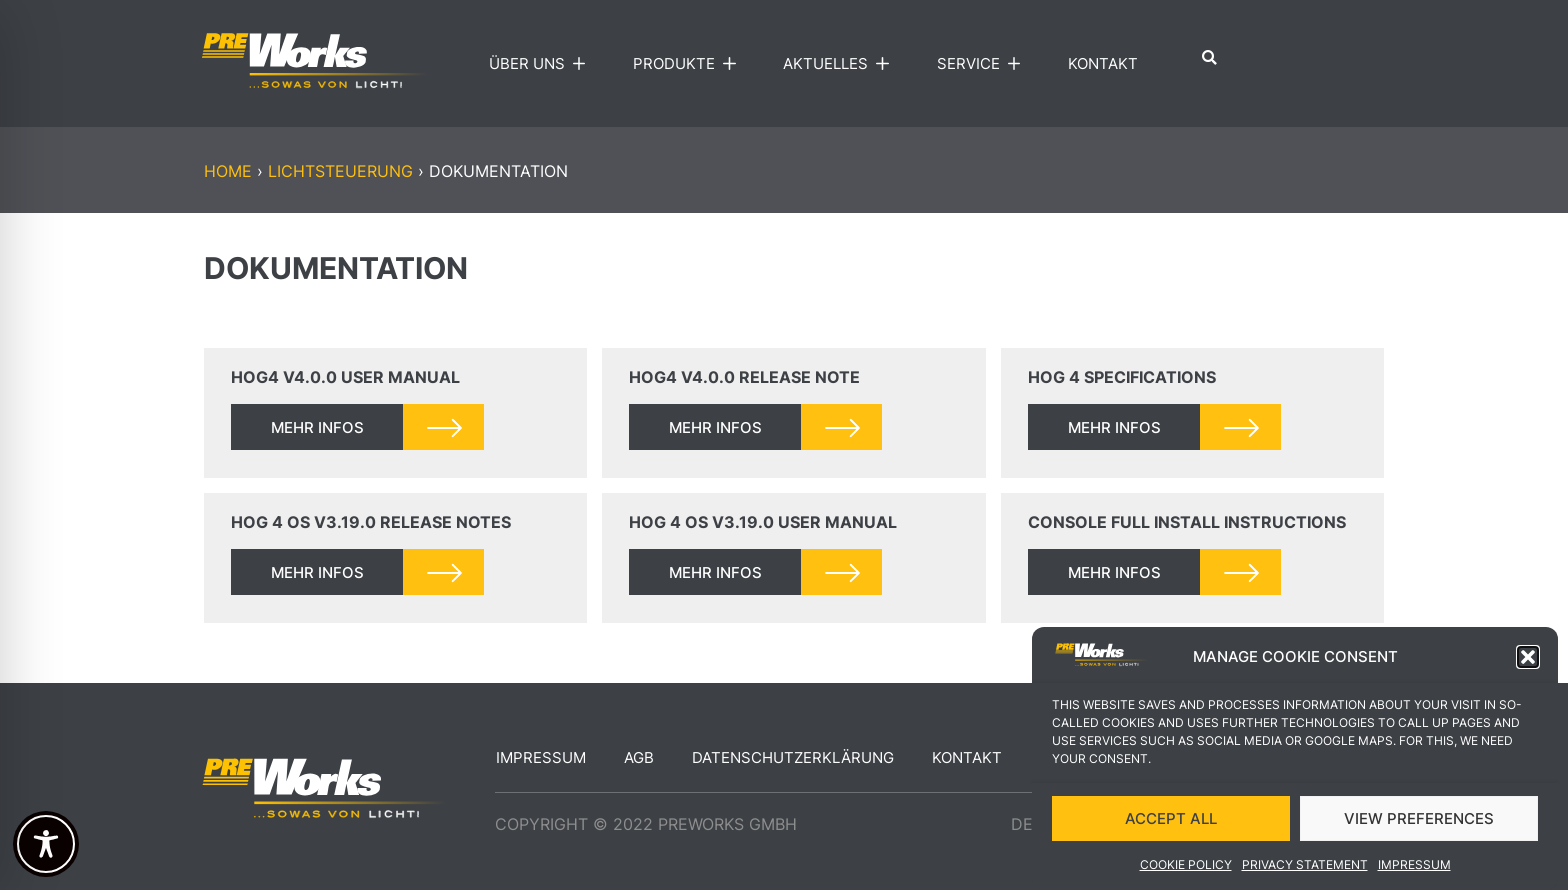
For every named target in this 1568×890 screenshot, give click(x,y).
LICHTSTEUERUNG (340, 171)
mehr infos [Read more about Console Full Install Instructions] (1114, 572)
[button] (1528, 661)
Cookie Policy (1186, 867)
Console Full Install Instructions (1187, 522)
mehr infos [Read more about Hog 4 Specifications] (1114, 427)
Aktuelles (840, 64)
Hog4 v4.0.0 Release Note (744, 377)
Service (983, 64)
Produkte (689, 64)
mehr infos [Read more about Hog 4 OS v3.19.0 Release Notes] (317, 572)
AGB (639, 757)
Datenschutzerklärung (793, 757)
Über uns (542, 64)
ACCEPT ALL (1171, 821)
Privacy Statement (1305, 867)
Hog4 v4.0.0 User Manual (345, 377)
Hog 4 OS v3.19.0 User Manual (763, 522)
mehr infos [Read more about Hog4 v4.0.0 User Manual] (317, 427)
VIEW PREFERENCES (1419, 821)
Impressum (1414, 867)
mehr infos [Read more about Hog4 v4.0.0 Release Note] (715, 427)
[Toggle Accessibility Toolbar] (46, 844)
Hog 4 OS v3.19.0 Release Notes (371, 522)
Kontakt (1103, 63)
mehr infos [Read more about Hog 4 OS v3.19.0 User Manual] (715, 572)
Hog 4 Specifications (1122, 377)
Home (228, 171)
